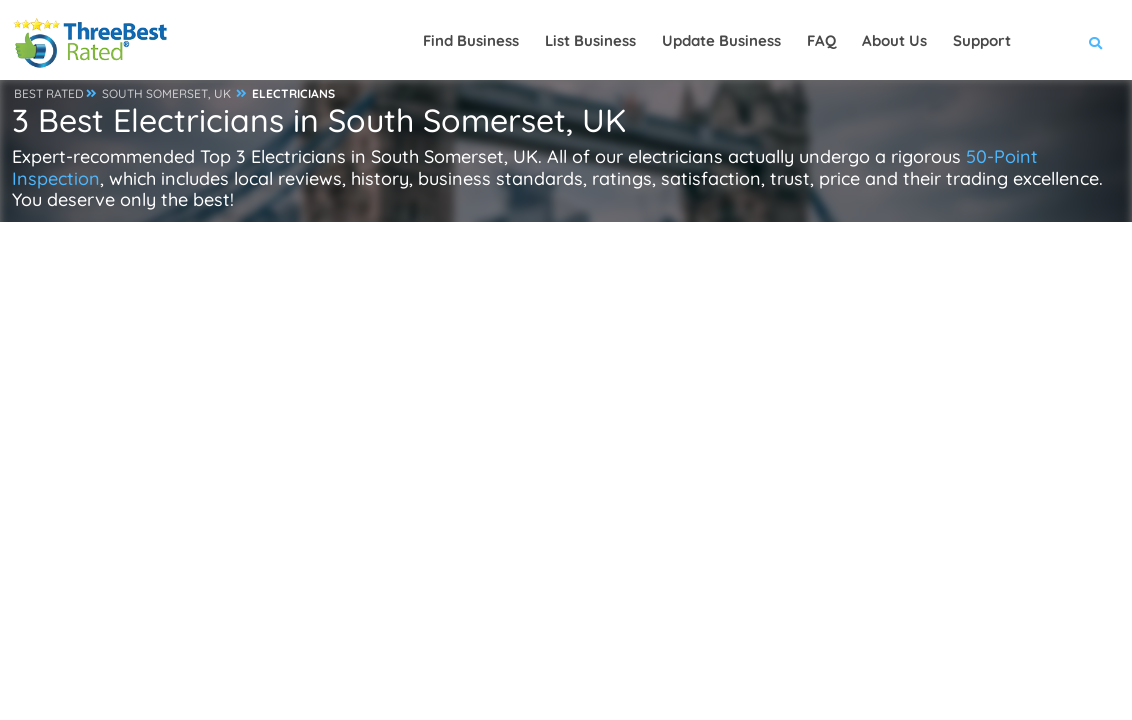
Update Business (721, 40)
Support (982, 40)
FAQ (821, 40)
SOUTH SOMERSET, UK (166, 93)
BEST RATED (49, 93)
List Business (590, 40)
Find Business (471, 40)
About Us (894, 40)
